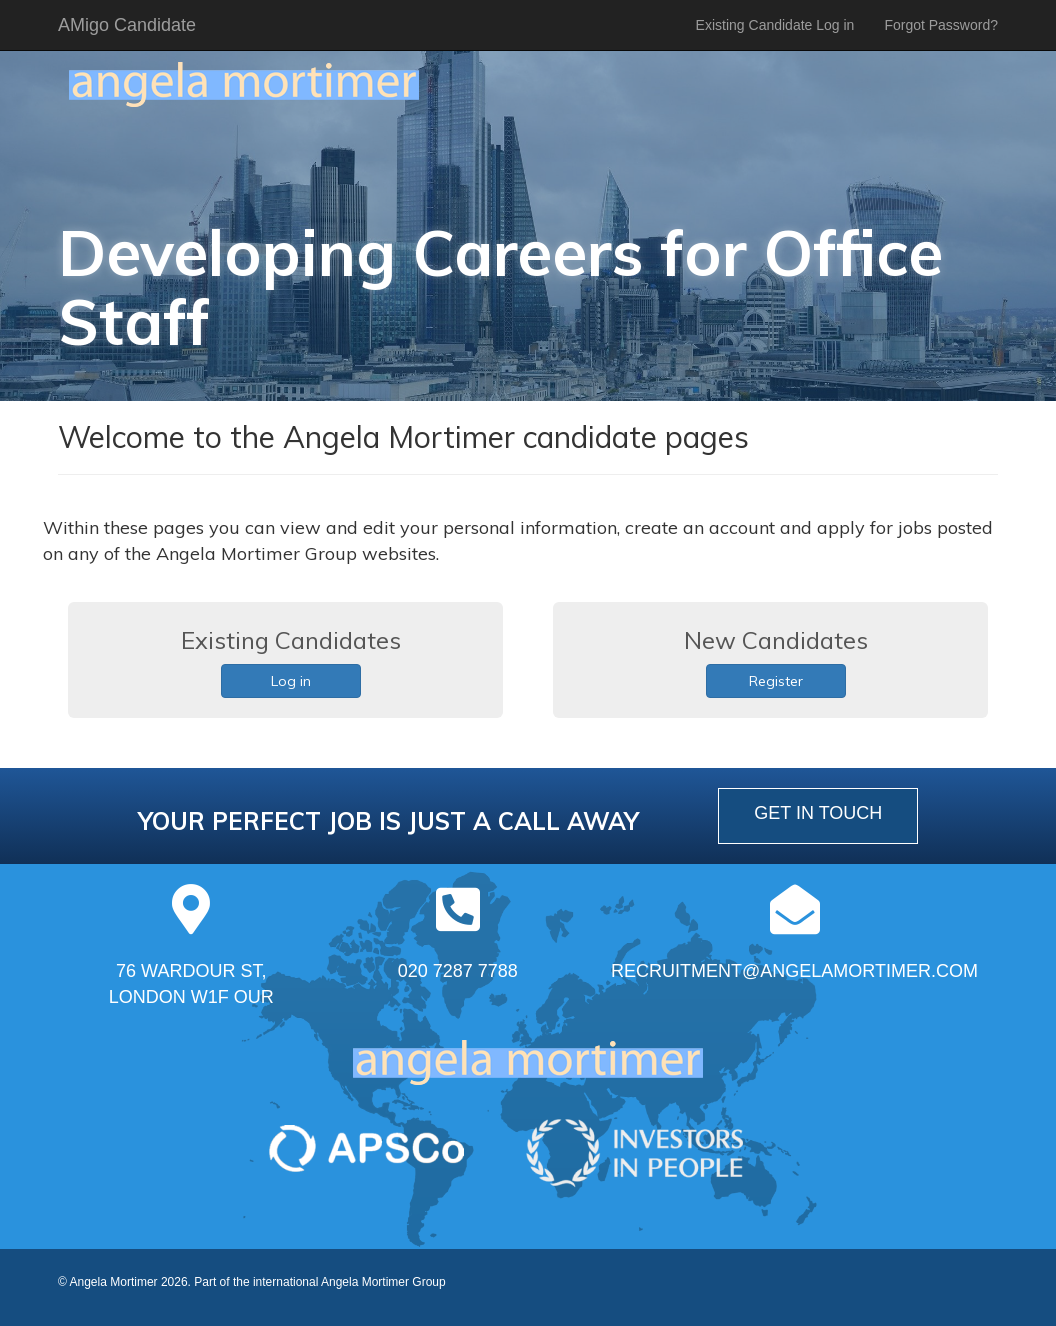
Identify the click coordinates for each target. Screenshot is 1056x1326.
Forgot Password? (941, 25)
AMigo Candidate (127, 25)
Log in (291, 681)
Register (776, 681)
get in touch (818, 813)
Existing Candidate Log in (775, 25)
